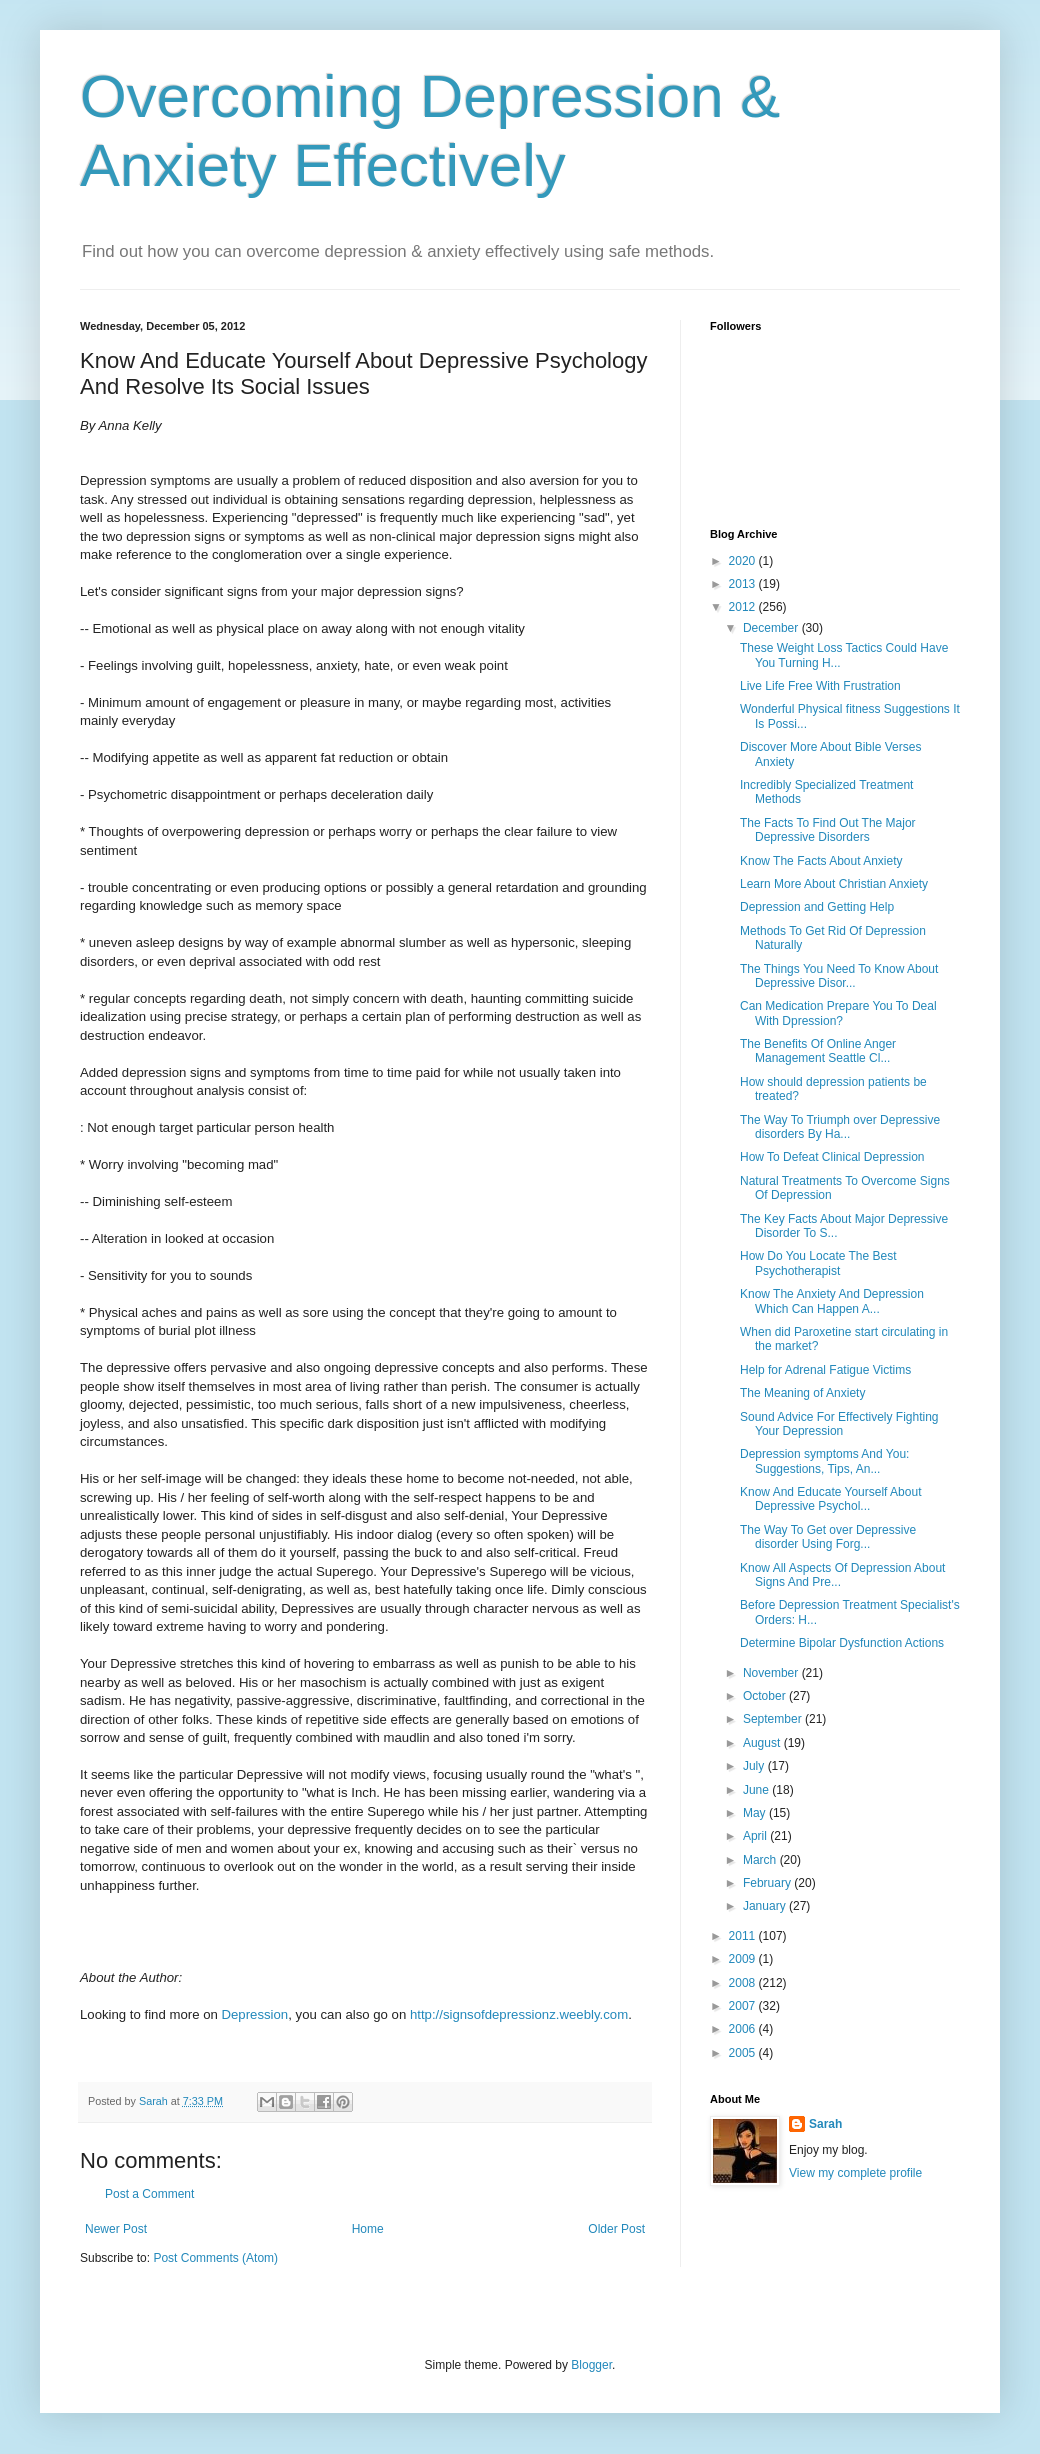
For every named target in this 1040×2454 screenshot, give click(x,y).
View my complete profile (855, 2173)
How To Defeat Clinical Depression (832, 1157)
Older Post (616, 2229)
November (772, 1673)
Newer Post (116, 2229)
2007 (744, 2006)
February (768, 1883)
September (774, 1719)
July (755, 1766)
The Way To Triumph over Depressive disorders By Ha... (840, 1127)
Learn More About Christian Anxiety (834, 884)
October (766, 1696)
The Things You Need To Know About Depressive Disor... (839, 976)
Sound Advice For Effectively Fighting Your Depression (839, 1424)
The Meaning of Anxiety (802, 1393)
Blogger (591, 2365)
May (756, 1813)
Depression (255, 2014)
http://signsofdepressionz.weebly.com (519, 2014)
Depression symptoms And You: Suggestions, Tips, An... (824, 1461)
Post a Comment (149, 2194)
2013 (744, 584)
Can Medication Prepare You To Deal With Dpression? (838, 1013)
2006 (744, 2029)
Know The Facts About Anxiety (821, 861)
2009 (744, 1959)
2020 (744, 561)
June (757, 1790)
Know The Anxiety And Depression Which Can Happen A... (832, 1301)
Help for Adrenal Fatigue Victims (825, 1370)
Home (368, 2229)
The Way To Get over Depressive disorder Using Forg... (828, 1537)
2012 (744, 607)
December (772, 628)
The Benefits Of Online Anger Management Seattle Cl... (818, 1051)
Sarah (825, 2124)
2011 (744, 1936)
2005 (744, 2053)
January (766, 1906)
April (756, 1836)
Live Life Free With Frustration (820, 686)
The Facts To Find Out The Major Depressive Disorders (828, 830)
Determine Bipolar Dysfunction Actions (842, 1643)
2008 (744, 1983)
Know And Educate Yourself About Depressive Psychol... (830, 1499)
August (763, 1743)
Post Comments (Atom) (215, 2258)
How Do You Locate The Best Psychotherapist (818, 1263)
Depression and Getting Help (817, 907)
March (761, 1860)
